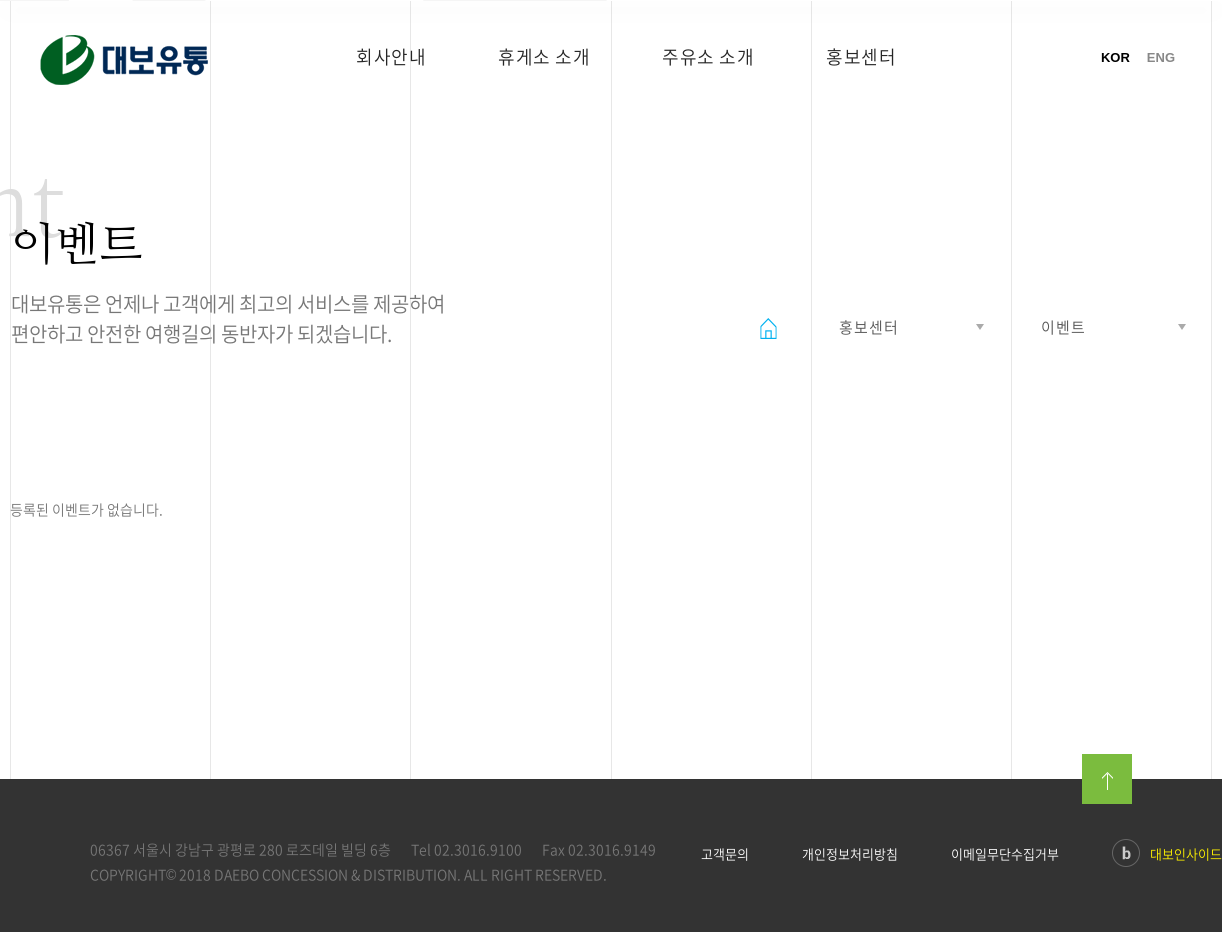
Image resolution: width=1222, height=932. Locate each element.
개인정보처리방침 (850, 854)
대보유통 (153, 66)
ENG (1161, 57)
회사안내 (391, 56)
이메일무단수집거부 (1005, 854)
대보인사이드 (1167, 855)
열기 (909, 327)
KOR (1115, 57)
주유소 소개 (708, 56)
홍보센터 (861, 56)
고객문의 (725, 854)
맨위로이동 (1107, 779)
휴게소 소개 (544, 56)
